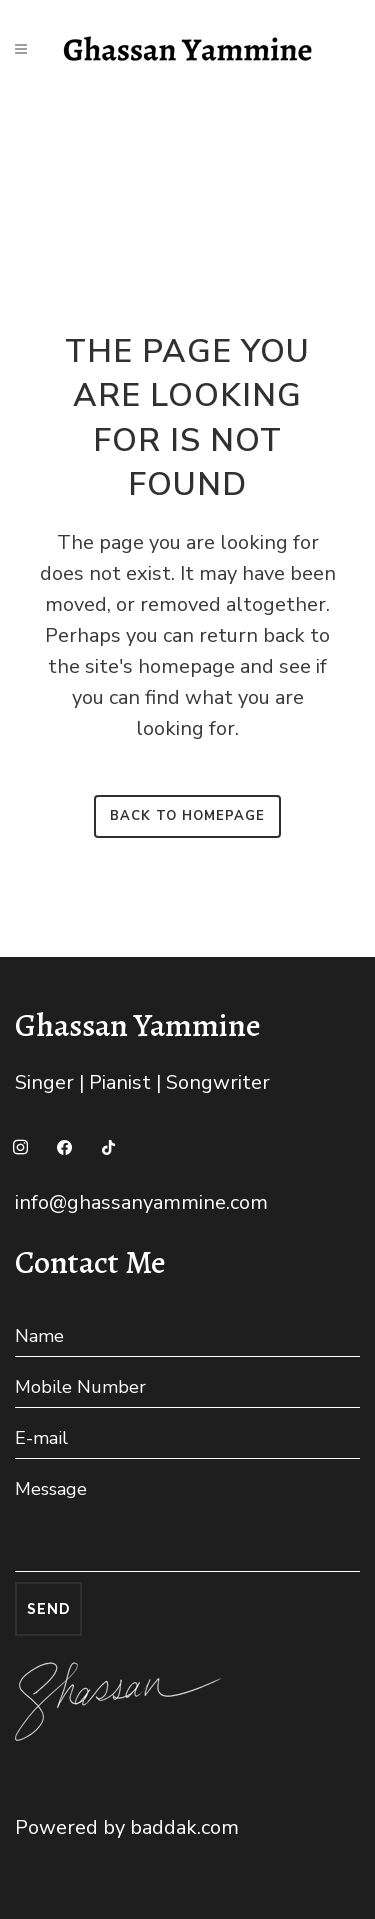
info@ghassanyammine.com (141, 1202)
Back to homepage (187, 816)
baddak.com (184, 1827)
